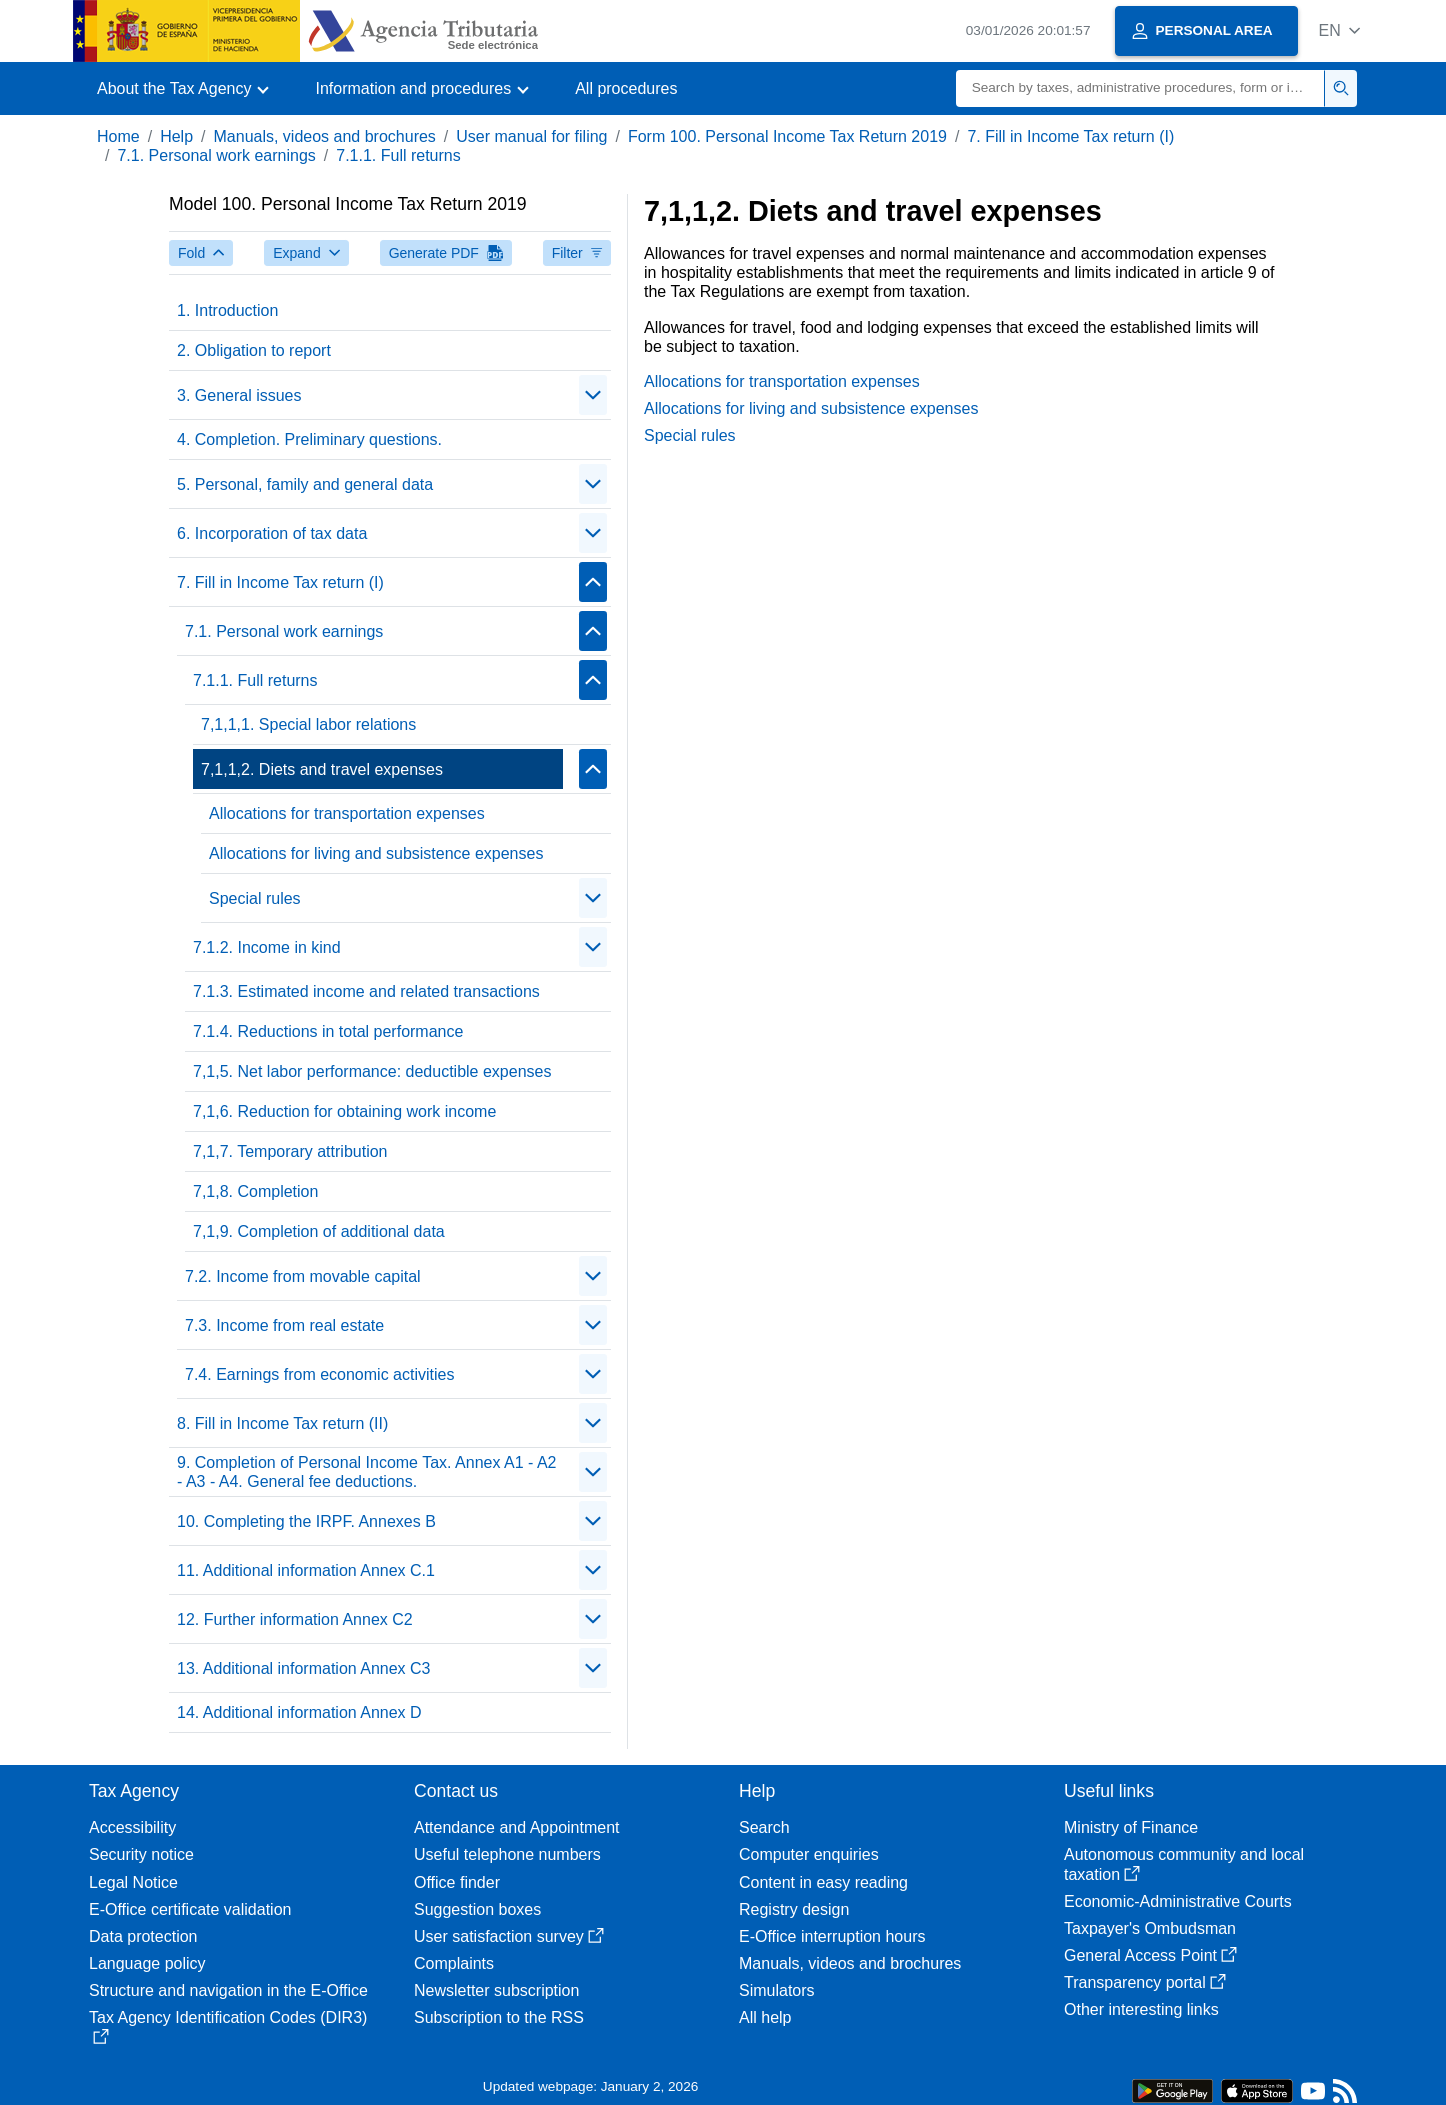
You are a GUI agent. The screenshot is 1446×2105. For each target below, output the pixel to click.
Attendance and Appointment (517, 1827)
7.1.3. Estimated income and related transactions (366, 991)
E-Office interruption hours (832, 1936)
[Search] (1140, 88)
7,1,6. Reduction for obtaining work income (344, 1111)
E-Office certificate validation (190, 1909)
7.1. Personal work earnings (216, 155)
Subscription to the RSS (499, 2017)
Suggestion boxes (477, 1909)
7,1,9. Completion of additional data (319, 1231)
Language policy (147, 1963)
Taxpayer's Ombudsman (1150, 1928)
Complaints (454, 1963)
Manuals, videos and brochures (325, 136)
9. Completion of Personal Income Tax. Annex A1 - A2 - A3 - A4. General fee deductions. (366, 1472)
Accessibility (132, 1827)
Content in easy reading (823, 1882)
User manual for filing (531, 136)
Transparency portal (1145, 1982)
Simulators (777, 1990)
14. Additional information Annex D (299, 1712)
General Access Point (1150, 1955)
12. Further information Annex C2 (295, 1619)
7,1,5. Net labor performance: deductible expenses (372, 1071)
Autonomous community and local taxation (1184, 1864)
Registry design (794, 1909)
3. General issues (239, 395)
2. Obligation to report (254, 350)
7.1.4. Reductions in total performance (328, 1031)
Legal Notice (133, 1882)
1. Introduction (227, 310)
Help (176, 136)
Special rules (255, 898)
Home (118, 136)
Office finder (457, 1882)
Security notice (141, 1854)
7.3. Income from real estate (284, 1325)
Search (764, 1827)
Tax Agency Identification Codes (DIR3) (228, 2026)
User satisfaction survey (509, 1936)
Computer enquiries (809, 1854)
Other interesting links (1141, 2009)
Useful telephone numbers (507, 1854)
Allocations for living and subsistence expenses (376, 853)
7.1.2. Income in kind (267, 947)
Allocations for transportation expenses (347, 813)
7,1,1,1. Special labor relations (308, 724)
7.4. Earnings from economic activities (319, 1374)
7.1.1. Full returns (398, 155)
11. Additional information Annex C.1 (306, 1570)
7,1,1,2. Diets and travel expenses (322, 769)
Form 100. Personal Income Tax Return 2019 (787, 136)
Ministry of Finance (1131, 1827)
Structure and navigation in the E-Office (228, 1990)
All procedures (626, 88)
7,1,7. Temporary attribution (290, 1151)
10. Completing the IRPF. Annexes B (306, 1521)
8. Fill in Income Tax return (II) (282, 1423)
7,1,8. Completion (255, 1191)
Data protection (143, 1936)
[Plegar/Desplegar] (593, 395)
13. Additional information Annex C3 (304, 1668)
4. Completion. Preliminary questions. (309, 439)
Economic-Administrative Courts (1178, 1901)
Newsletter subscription (496, 1990)
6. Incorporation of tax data (272, 533)
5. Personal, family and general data (305, 484)
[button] (1339, 30)
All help (765, 2017)
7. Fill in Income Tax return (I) (1070, 136)
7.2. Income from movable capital (303, 1276)
